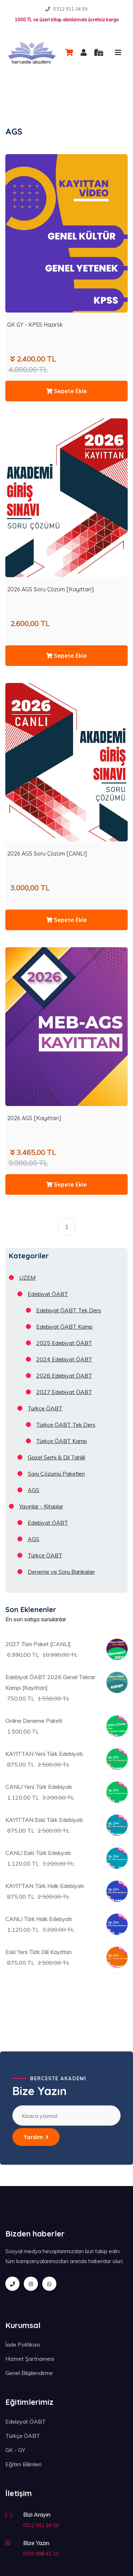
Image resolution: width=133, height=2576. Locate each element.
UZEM (27, 1277)
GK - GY (15, 2449)
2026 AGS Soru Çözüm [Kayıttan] (50, 589)
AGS (33, 1489)
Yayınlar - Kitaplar (41, 1506)
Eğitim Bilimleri (23, 2464)
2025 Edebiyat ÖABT (64, 1342)
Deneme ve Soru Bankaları (61, 1571)
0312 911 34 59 (70, 9)
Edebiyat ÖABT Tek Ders (68, 1310)
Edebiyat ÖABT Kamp (64, 1326)
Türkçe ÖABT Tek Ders (65, 1424)
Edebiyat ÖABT (48, 1293)
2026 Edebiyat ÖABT (64, 1375)
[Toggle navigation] (118, 52)
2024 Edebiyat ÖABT (64, 1359)
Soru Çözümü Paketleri (56, 1473)
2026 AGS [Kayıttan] (34, 1118)
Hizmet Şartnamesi (29, 2358)
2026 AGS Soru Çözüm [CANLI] (47, 853)
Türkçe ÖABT (45, 1408)
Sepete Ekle (66, 391)
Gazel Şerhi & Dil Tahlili (56, 1457)
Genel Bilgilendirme (29, 2372)
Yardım (36, 2137)
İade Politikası (22, 2344)
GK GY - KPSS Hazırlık (35, 324)
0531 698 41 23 (41, 2553)
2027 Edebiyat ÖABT (64, 1391)
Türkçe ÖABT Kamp (61, 1440)
